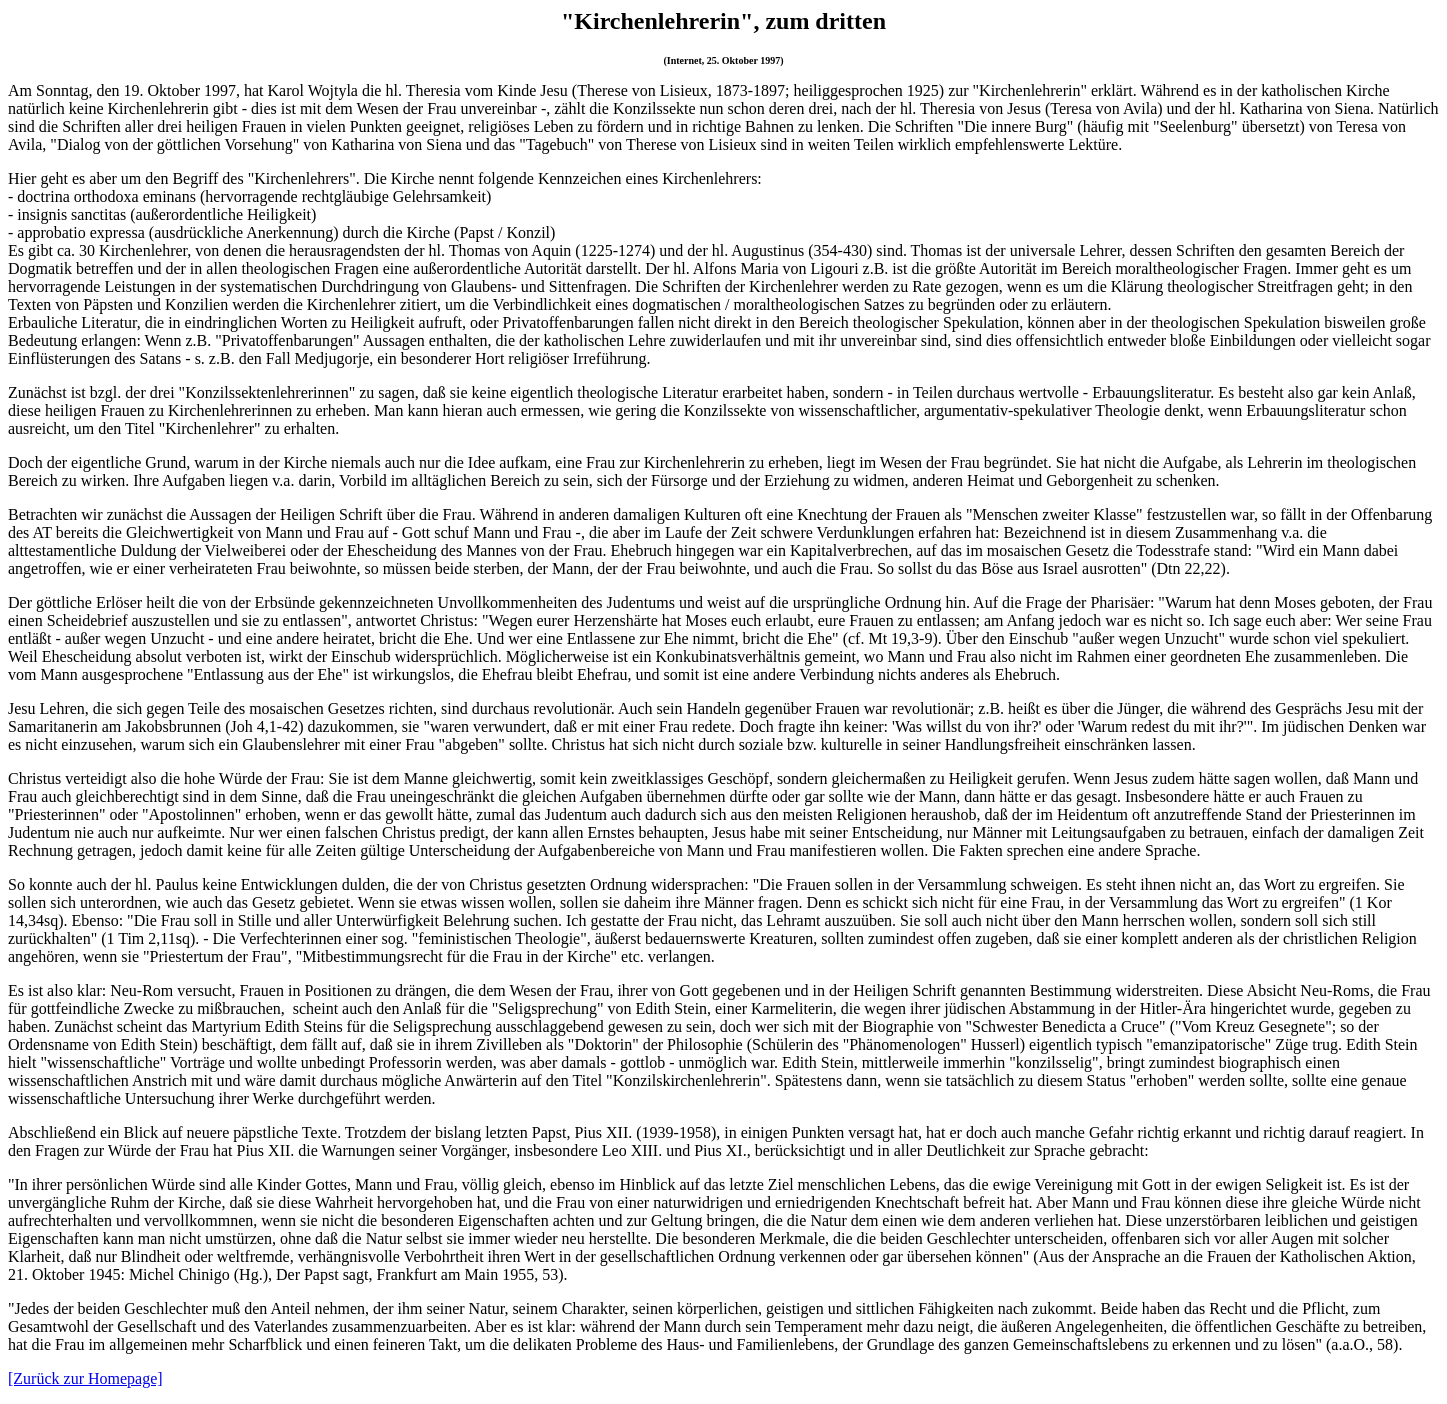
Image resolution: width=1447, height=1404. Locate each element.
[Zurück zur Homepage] (85, 1378)
